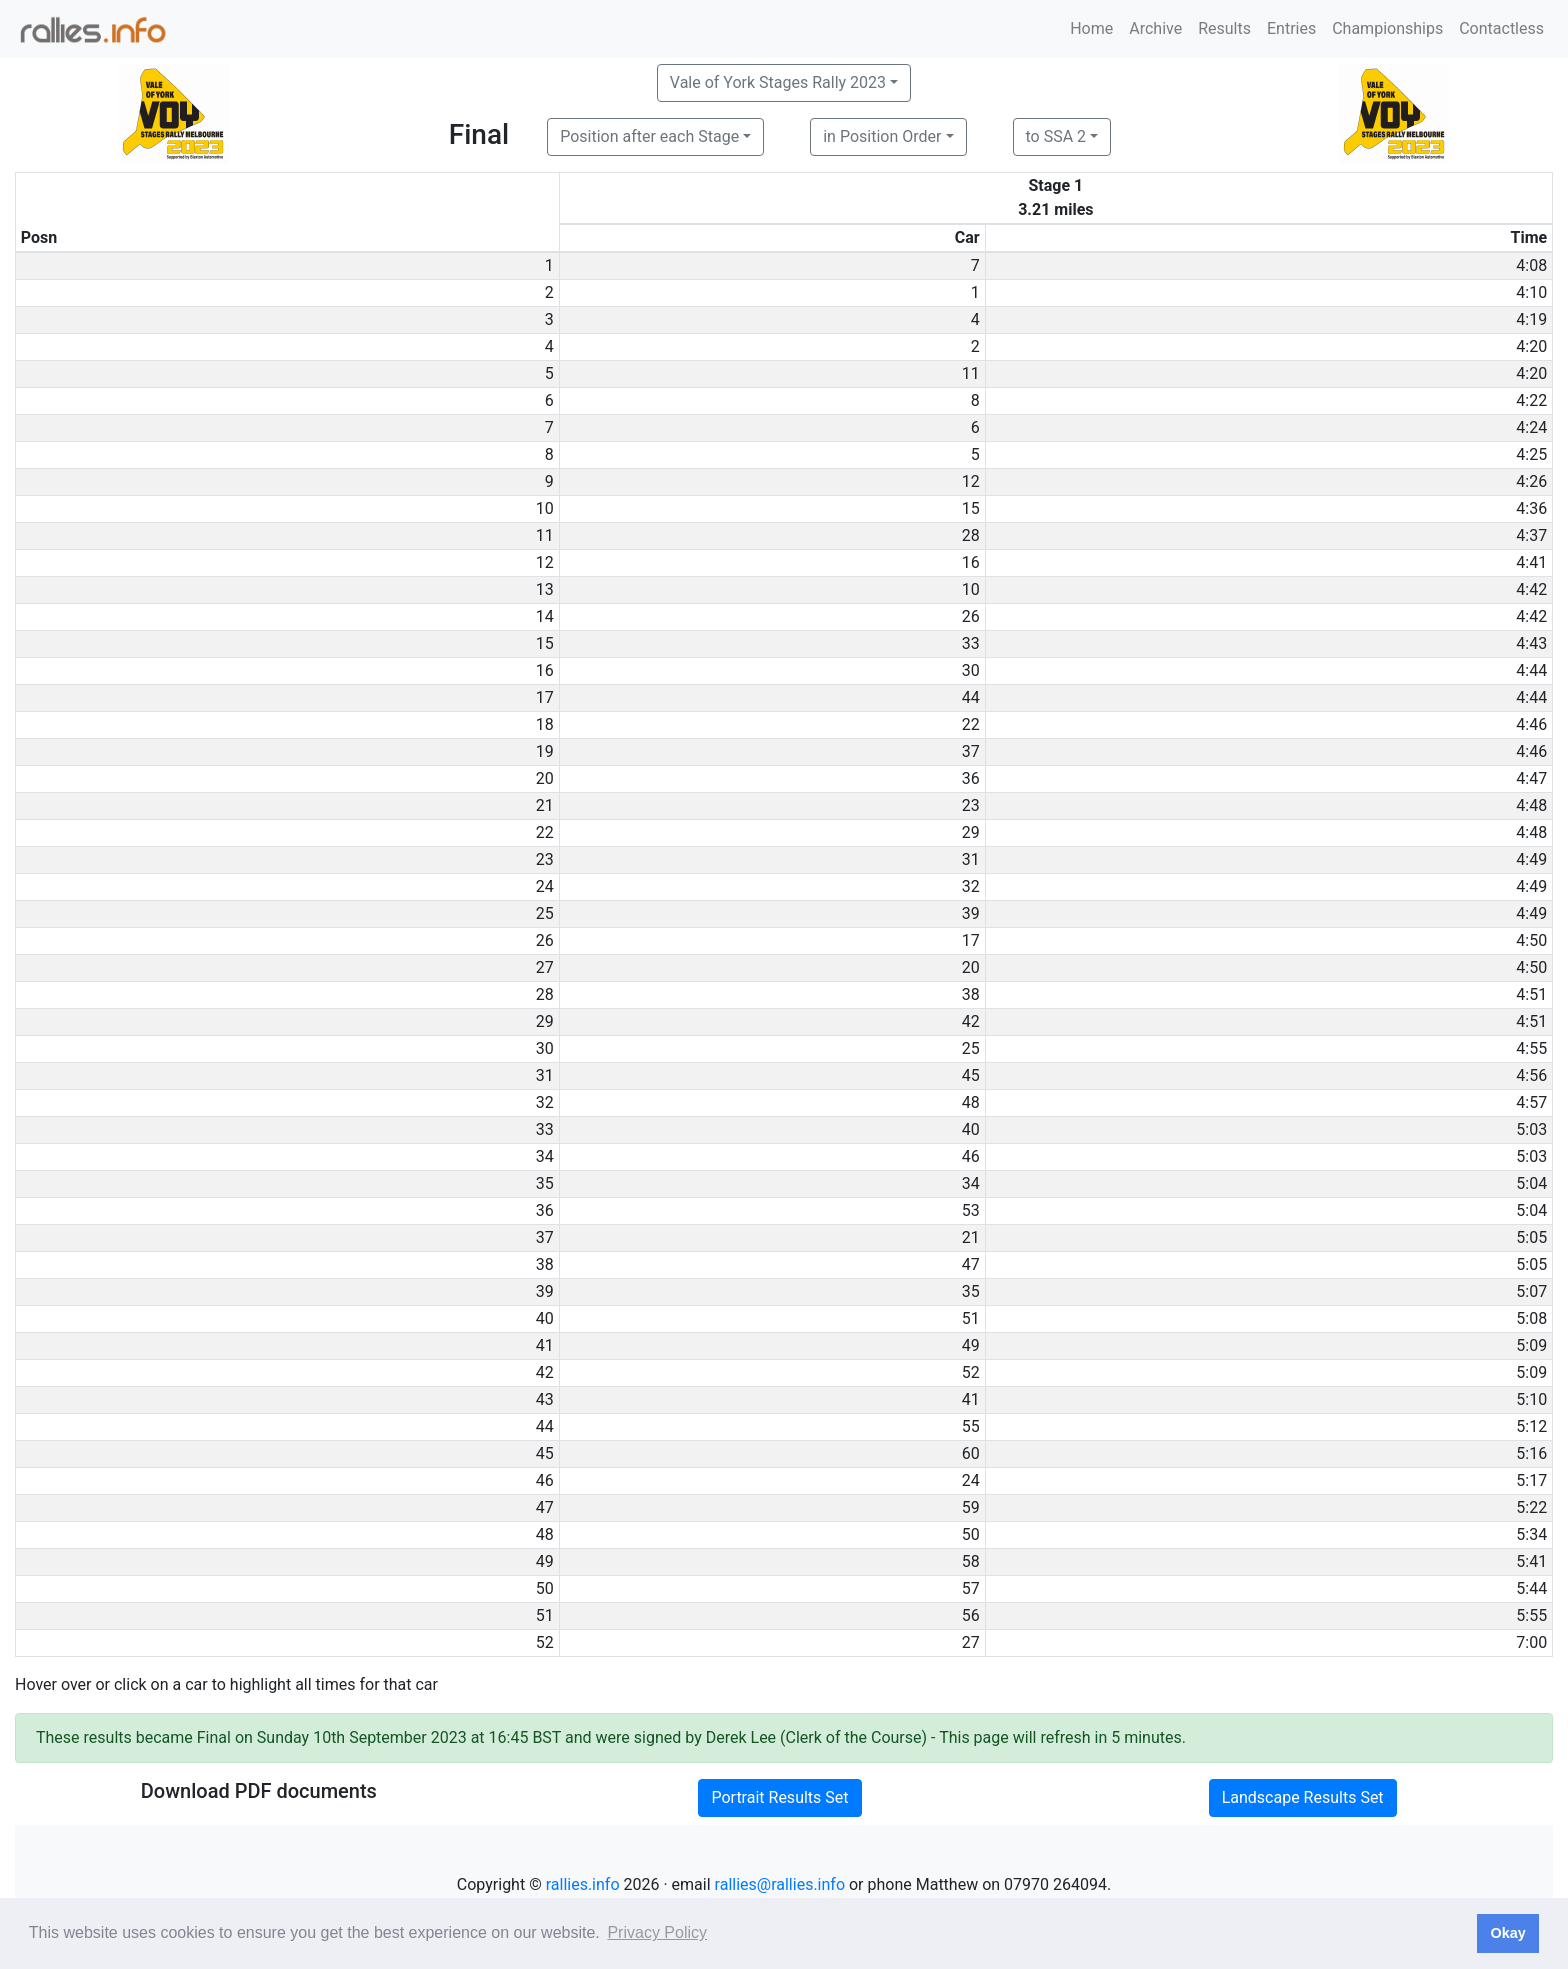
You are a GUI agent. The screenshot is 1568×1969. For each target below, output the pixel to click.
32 (971, 886)
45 (971, 1075)
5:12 (1531, 1426)
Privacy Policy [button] (657, 1932)
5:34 (1531, 1534)
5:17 (1531, 1480)
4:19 (1531, 319)
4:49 (1531, 859)
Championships (1387, 28)
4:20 (1531, 346)
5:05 (1531, 1237)
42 (971, 1021)
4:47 (1531, 778)
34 (971, 1183)
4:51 (1531, 994)
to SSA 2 (1056, 136)
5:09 (1531, 1345)
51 (971, 1318)
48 (971, 1102)
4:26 (1531, 481)
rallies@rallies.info (780, 1884)
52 (971, 1372)
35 (971, 1291)
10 (971, 589)
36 (971, 778)
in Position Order (882, 136)
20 (971, 967)
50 (971, 1534)
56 (971, 1615)
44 (971, 697)
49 (971, 1345)
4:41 (1531, 562)
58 (971, 1561)
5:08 (1531, 1318)
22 (971, 724)
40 (971, 1129)
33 (971, 643)
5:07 (1531, 1291)
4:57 (1531, 1102)
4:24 (1531, 427)
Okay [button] (1507, 1933)
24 (971, 1480)
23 (971, 805)
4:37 (1531, 535)
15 (971, 508)
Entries (1291, 28)
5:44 (1531, 1588)
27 (971, 1642)
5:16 (1531, 1453)
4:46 (1531, 724)
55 (971, 1426)
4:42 (1531, 589)
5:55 (1531, 1615)
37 (971, 751)
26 (971, 616)
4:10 (1531, 292)
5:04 (1531, 1183)
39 (971, 913)
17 (971, 940)
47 (971, 1264)
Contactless (1501, 28)
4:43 (1531, 643)
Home (1091, 28)
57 (971, 1588)
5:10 (1531, 1399)
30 (971, 670)
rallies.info (583, 1884)
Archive (1155, 28)
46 (971, 1156)
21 (971, 1237)
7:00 (1531, 1642)
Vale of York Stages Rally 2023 (778, 82)
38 (971, 994)
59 (971, 1507)
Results (1224, 28)
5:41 (1531, 1561)
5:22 (1531, 1507)
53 (971, 1210)
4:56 (1531, 1075)
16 (971, 562)
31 (971, 859)
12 (971, 481)
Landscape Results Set (1303, 1797)
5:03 (1531, 1129)
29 (971, 832)
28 (971, 535)
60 (971, 1453)
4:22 (1531, 400)
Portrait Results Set (779, 1797)
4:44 (1531, 670)
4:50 (1531, 940)
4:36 (1531, 508)
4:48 (1531, 805)
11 (971, 373)
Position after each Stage (649, 136)
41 (971, 1399)
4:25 (1531, 454)
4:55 (1531, 1048)
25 (971, 1048)
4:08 (1531, 265)
